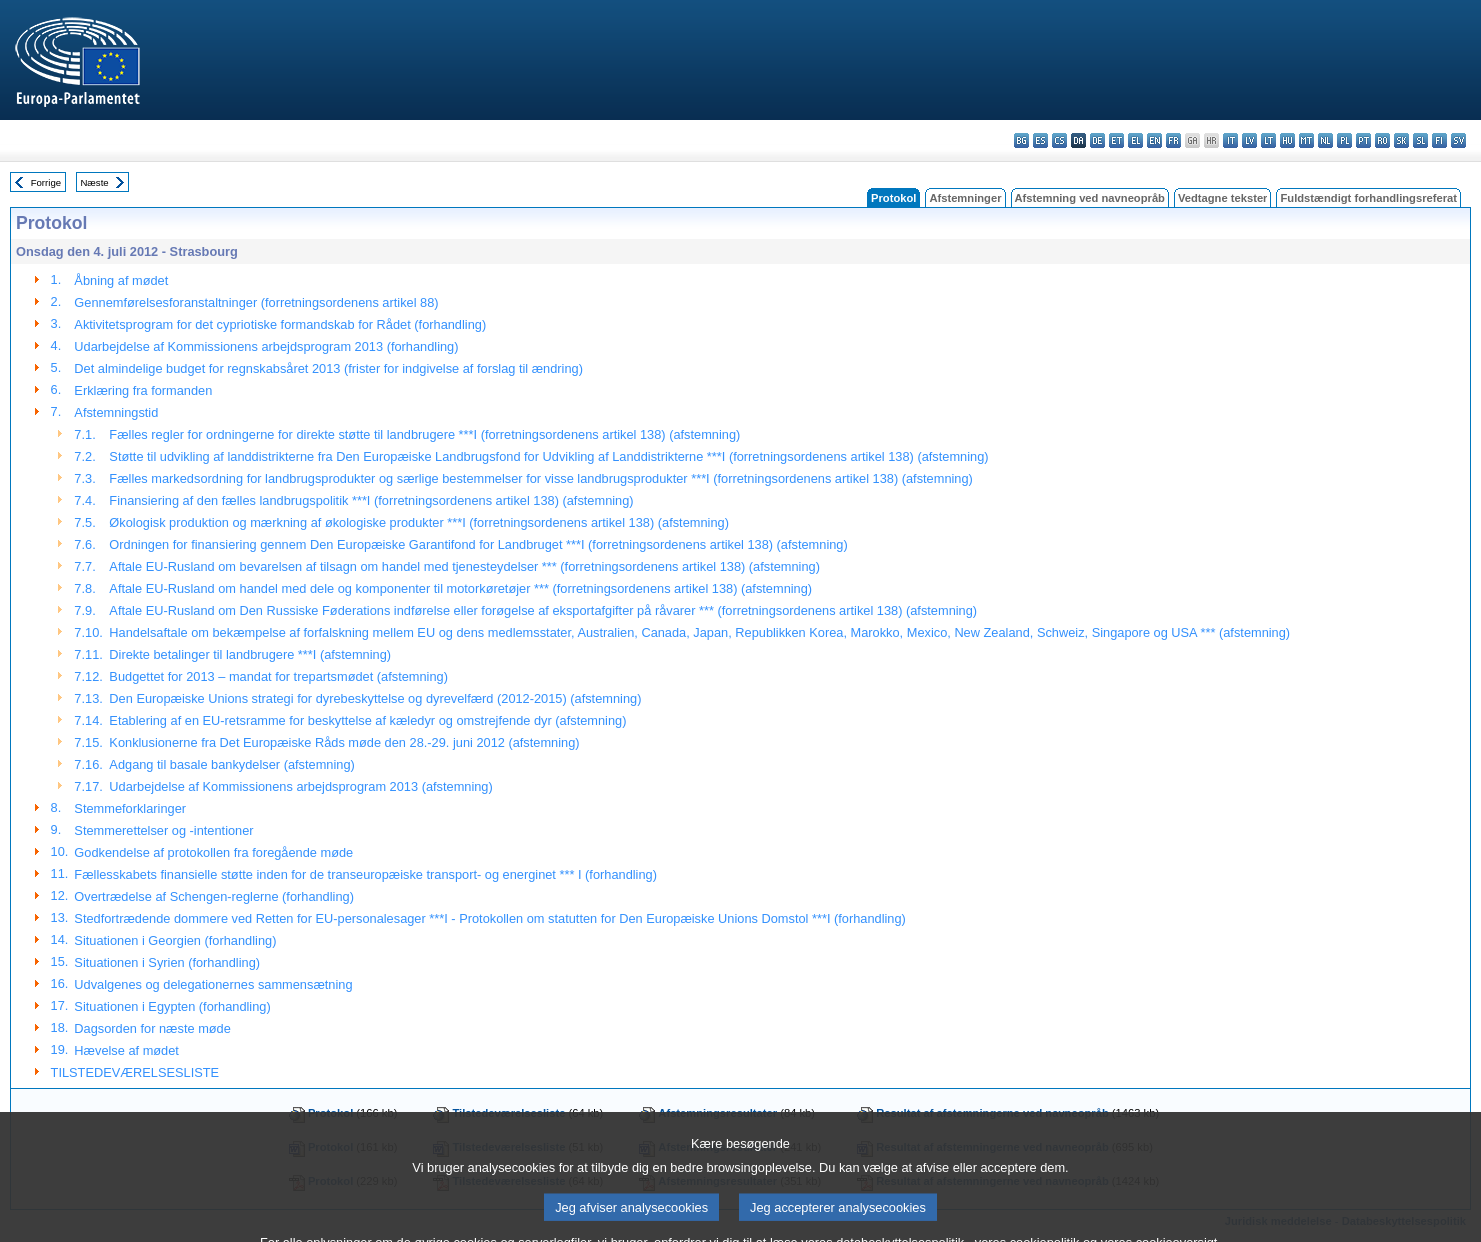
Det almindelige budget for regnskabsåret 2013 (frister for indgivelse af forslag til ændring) (328, 368)
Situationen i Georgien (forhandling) (175, 940)
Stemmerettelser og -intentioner (163, 830)
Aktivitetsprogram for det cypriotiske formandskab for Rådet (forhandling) (280, 324)
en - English (1154, 140)
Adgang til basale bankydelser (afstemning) (231, 764)
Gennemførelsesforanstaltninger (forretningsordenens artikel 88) (256, 302)
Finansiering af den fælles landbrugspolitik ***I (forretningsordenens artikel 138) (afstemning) (371, 500)
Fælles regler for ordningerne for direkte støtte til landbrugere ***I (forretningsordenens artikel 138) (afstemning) (424, 434)
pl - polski (1344, 140)
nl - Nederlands (1325, 140)
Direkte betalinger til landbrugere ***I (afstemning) (250, 654)
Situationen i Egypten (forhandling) (172, 1006)
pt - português (1363, 140)
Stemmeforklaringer (130, 808)
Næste (94, 182)
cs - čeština (1059, 140)
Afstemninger (965, 198)
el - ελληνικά (1135, 140)
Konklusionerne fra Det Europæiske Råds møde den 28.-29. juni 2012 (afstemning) (344, 742)
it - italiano (1230, 140)
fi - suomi (1439, 140)
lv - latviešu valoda (1249, 140)
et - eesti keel (1116, 140)
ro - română (1382, 140)
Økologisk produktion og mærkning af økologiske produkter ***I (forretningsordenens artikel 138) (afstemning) (419, 522)
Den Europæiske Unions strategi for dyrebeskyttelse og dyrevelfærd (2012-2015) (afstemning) (375, 698)
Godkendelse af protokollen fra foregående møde (213, 852)
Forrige (46, 182)
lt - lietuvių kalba (1268, 140)
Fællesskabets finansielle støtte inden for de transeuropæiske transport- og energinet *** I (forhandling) (365, 874)
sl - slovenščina (1420, 140)
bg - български (1021, 140)
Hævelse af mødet (126, 1050)
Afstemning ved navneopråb (1090, 198)
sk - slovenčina (1401, 140)
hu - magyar (1287, 140)
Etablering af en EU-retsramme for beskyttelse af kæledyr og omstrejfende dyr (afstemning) (367, 720)
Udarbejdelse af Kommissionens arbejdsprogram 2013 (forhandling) (266, 346)
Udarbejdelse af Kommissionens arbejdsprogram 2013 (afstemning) (300, 786)
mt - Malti (1306, 140)
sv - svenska (1458, 140)
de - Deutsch (1097, 140)
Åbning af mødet (121, 280)
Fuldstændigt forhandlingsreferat (1368, 198)
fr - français (1173, 140)
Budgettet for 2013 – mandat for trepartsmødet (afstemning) (278, 676)
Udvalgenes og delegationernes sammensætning (213, 984)
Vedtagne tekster (1223, 198)
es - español (1040, 140)
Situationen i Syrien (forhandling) (167, 962)
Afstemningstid (116, 412)
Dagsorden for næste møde (152, 1028)
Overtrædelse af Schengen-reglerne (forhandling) (214, 896)
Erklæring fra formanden (143, 390)
